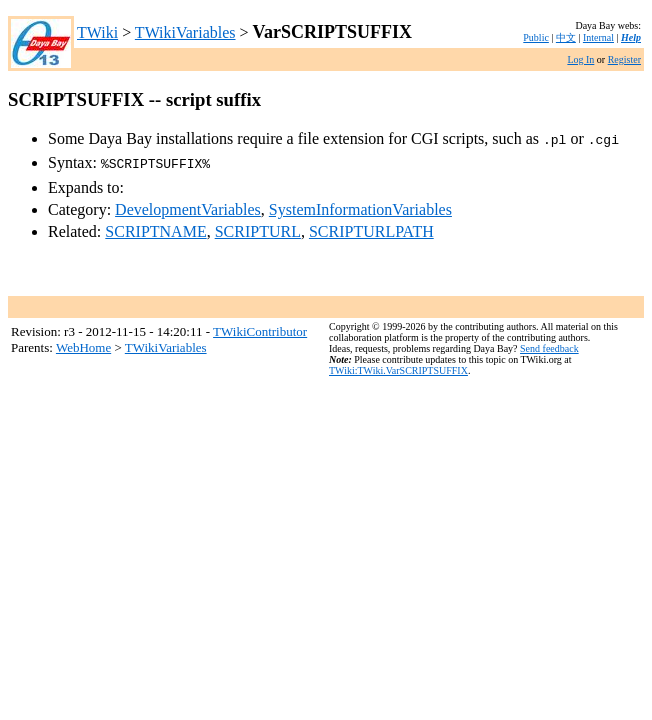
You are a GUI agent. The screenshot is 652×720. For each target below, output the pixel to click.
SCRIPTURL (258, 227)
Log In (580, 59)
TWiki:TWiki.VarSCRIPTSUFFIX (398, 366)
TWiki (97, 32)
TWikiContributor (260, 327)
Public (536, 37)
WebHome (83, 343)
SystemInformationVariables (360, 205)
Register (624, 59)
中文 (566, 37)
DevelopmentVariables (188, 205)
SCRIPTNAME (155, 227)
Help (631, 37)
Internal (598, 37)
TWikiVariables (185, 32)
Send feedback (549, 344)
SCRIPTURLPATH (371, 227)
